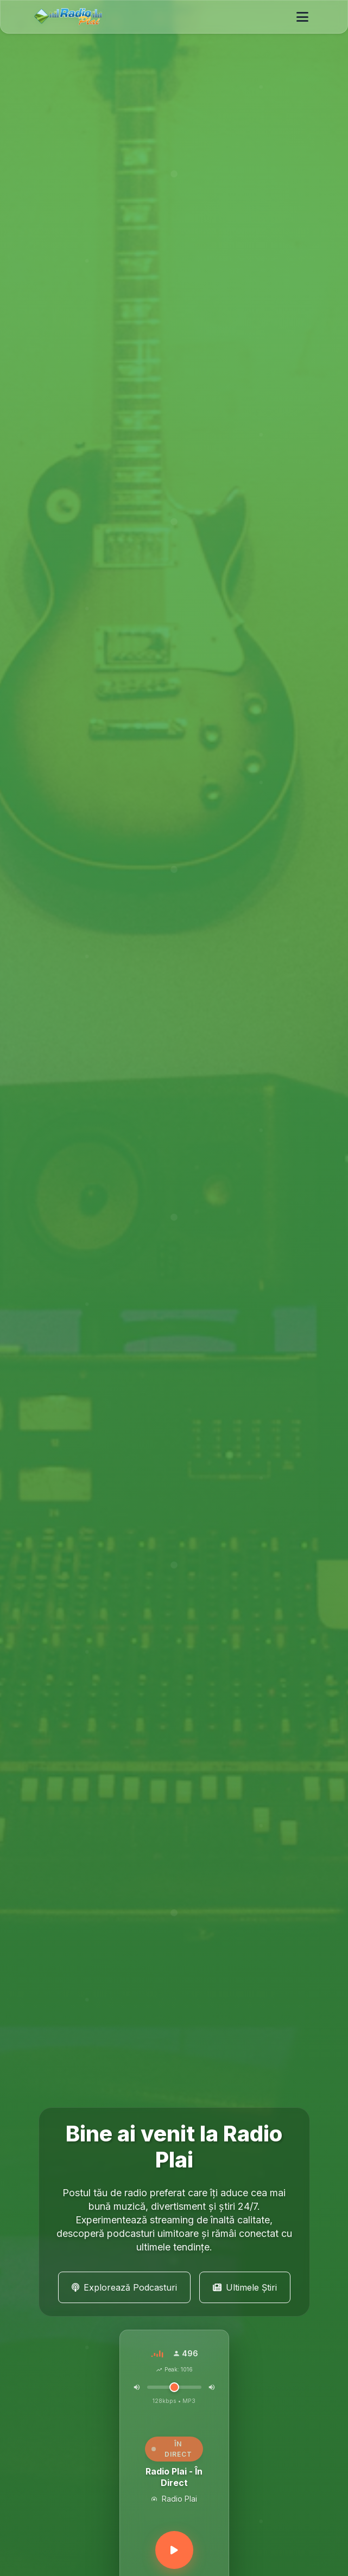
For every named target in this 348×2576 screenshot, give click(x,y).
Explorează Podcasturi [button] (124, 2287)
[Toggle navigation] (302, 17)
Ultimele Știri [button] (245, 2287)
